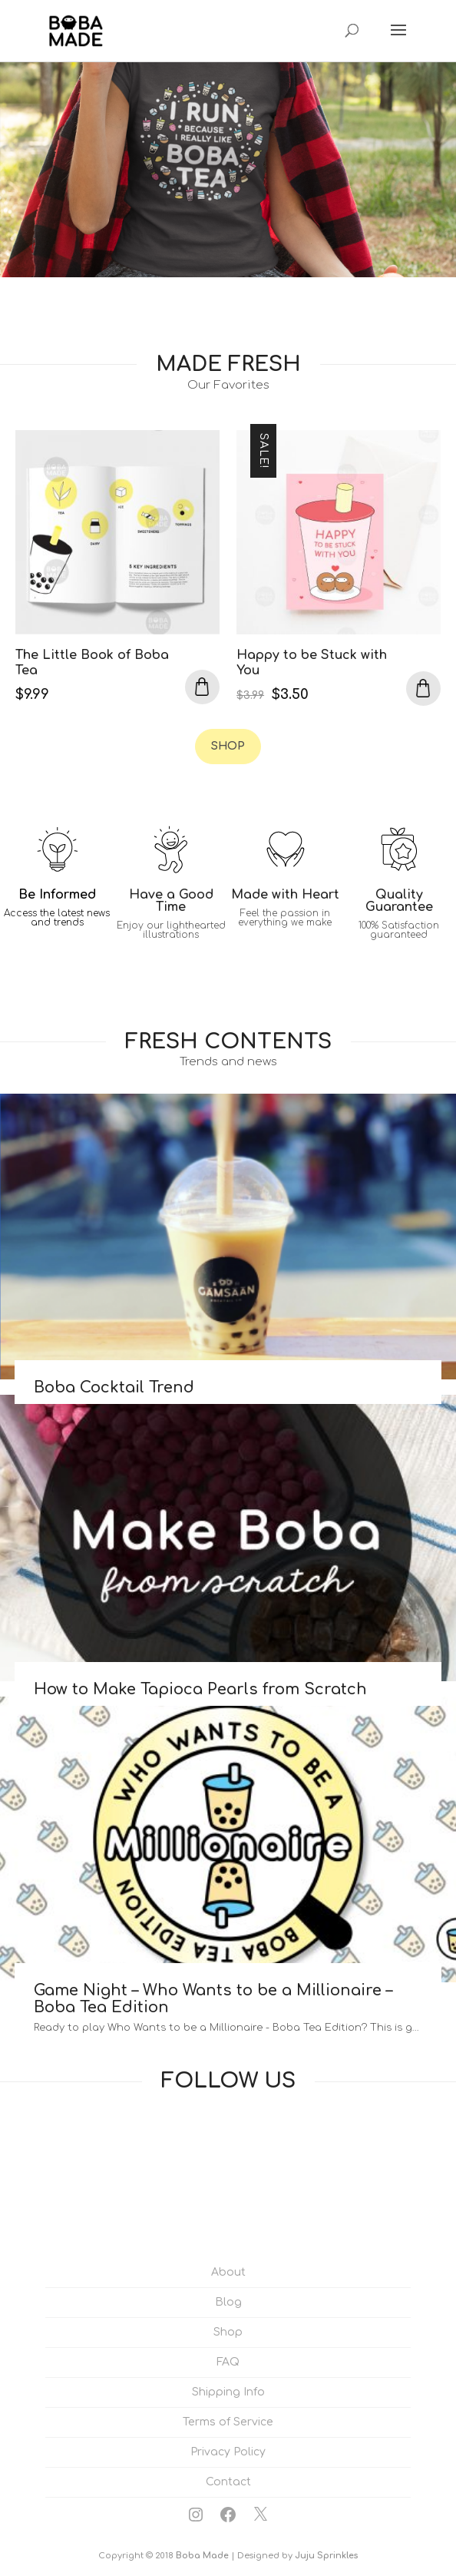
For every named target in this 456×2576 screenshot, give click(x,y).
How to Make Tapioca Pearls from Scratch (200, 1689)
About (228, 2272)
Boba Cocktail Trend (114, 1387)
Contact (228, 2482)
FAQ (228, 2362)
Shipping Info (228, 2392)
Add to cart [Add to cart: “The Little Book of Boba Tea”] (202, 687)
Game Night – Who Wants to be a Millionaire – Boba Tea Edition (213, 1999)
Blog (228, 2302)
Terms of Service (228, 2422)
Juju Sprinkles (326, 2556)
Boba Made (202, 2556)
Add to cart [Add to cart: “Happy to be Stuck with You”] (423, 688)
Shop (228, 746)
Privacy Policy (228, 2452)
